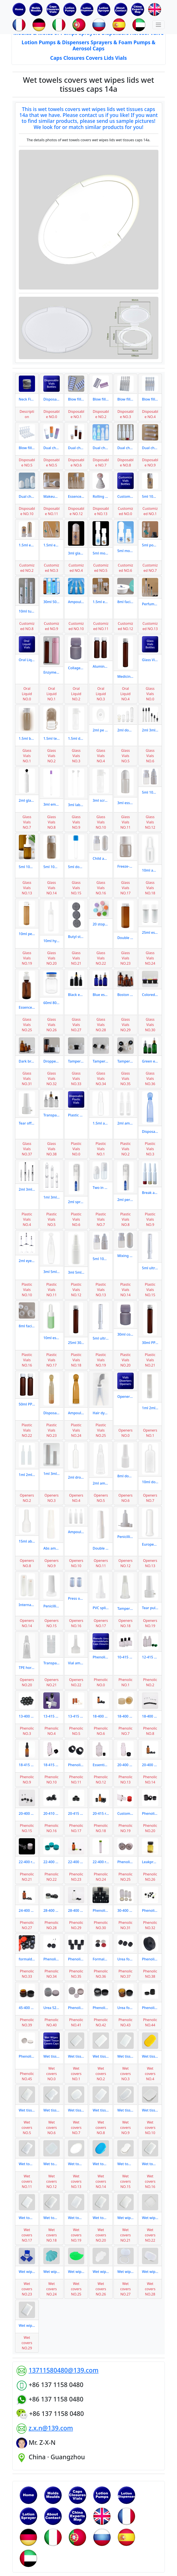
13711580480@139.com (64, 2370)
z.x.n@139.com (51, 2428)
